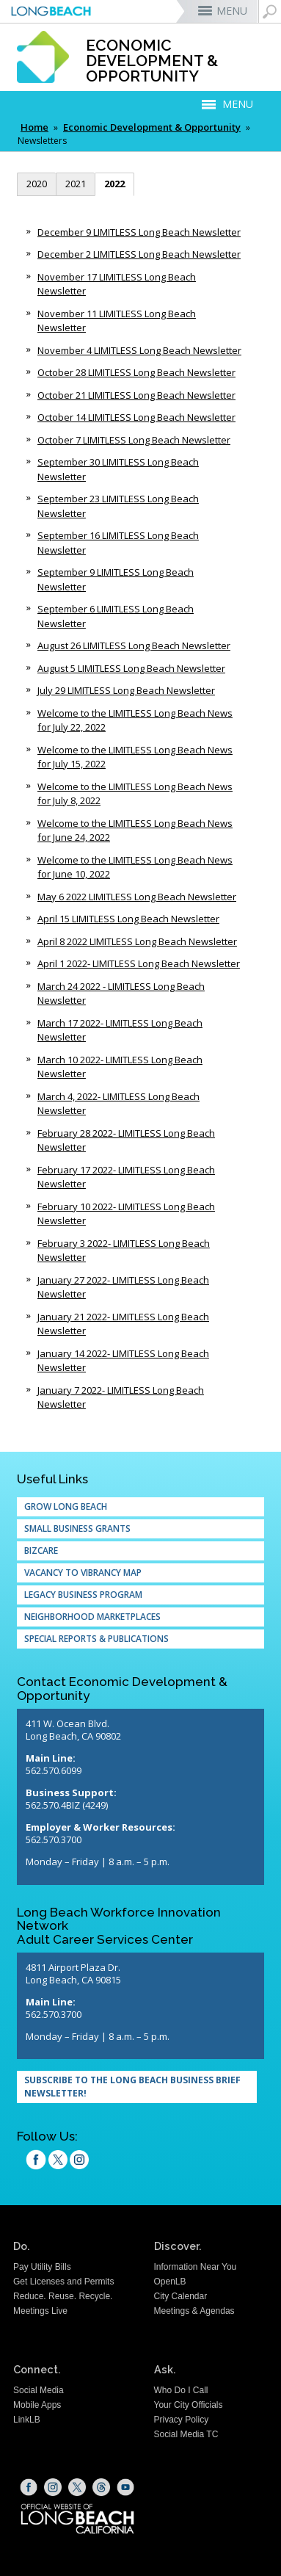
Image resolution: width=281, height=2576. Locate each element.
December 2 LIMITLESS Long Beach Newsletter (139, 254)
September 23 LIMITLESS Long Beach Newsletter (118, 506)
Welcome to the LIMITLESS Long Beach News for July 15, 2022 (135, 757)
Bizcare (41, 1550)
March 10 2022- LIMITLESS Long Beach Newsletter (119, 1067)
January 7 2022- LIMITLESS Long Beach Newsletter (120, 1397)
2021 (75, 183)
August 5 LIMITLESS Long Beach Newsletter (131, 668)
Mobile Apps (37, 2405)
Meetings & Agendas (194, 2311)
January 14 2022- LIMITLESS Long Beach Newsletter (123, 1361)
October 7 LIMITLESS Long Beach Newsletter (133, 439)
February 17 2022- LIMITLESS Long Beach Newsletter (126, 1177)
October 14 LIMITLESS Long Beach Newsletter (136, 417)
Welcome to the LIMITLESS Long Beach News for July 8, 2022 (135, 794)
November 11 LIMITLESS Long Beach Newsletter (116, 321)
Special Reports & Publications (96, 1638)
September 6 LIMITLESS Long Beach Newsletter (115, 616)
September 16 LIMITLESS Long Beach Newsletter (118, 543)
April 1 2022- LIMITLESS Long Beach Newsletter (138, 963)
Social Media (38, 2390)
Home (34, 127)
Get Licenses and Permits (63, 2281)
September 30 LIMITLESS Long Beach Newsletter (118, 469)
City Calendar (181, 2296)
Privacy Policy (181, 2419)
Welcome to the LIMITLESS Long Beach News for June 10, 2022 (135, 867)
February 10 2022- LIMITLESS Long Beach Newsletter (126, 1214)
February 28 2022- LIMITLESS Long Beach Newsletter (126, 1140)
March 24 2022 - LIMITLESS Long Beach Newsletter (121, 993)
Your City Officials (188, 2405)
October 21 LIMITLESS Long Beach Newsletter (136, 395)
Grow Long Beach (65, 1506)
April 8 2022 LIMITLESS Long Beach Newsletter (137, 941)
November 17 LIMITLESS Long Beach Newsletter (116, 284)
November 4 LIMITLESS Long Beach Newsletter (139, 350)
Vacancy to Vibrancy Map (83, 1572)
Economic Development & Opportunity (152, 127)
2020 (36, 183)
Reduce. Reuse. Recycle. (62, 2296)
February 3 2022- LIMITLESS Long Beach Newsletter (123, 1251)
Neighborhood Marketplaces (92, 1616)
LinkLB (26, 2419)
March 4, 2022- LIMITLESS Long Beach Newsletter (118, 1104)
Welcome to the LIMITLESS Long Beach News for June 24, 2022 (135, 830)
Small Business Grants (77, 1528)
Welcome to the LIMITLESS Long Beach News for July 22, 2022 (135, 720)
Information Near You (195, 2267)
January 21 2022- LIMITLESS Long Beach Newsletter (123, 1324)
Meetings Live (40, 2311)
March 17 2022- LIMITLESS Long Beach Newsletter (119, 1030)
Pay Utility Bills (42, 2267)
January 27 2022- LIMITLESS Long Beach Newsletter (123, 1287)
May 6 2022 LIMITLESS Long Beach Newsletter (136, 896)
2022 (114, 183)
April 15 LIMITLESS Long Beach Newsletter (128, 918)
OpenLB (170, 2281)
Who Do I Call (181, 2390)
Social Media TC (186, 2434)
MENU (231, 11)
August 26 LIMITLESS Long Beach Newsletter (133, 645)
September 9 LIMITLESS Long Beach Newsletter (115, 579)
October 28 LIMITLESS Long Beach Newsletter (136, 372)
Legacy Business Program (83, 1594)
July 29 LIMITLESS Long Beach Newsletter (126, 690)
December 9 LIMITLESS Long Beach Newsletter (139, 232)
